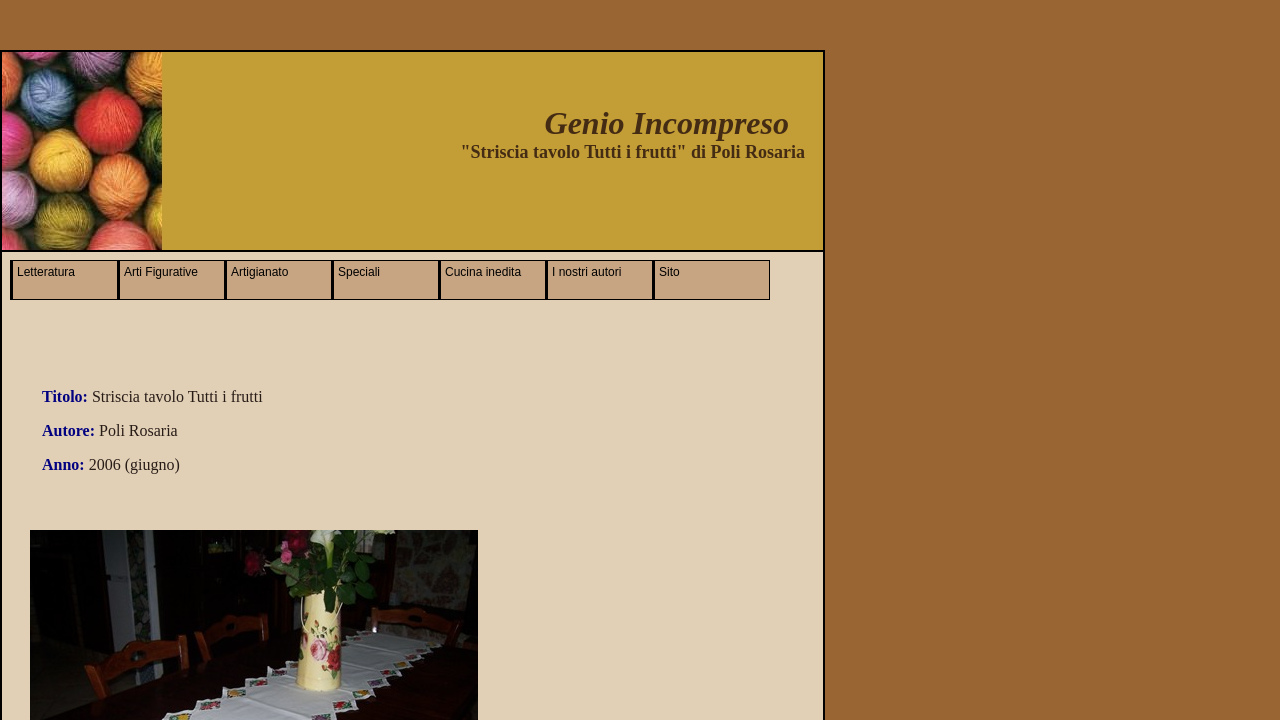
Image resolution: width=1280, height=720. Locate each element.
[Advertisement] (569, 200)
